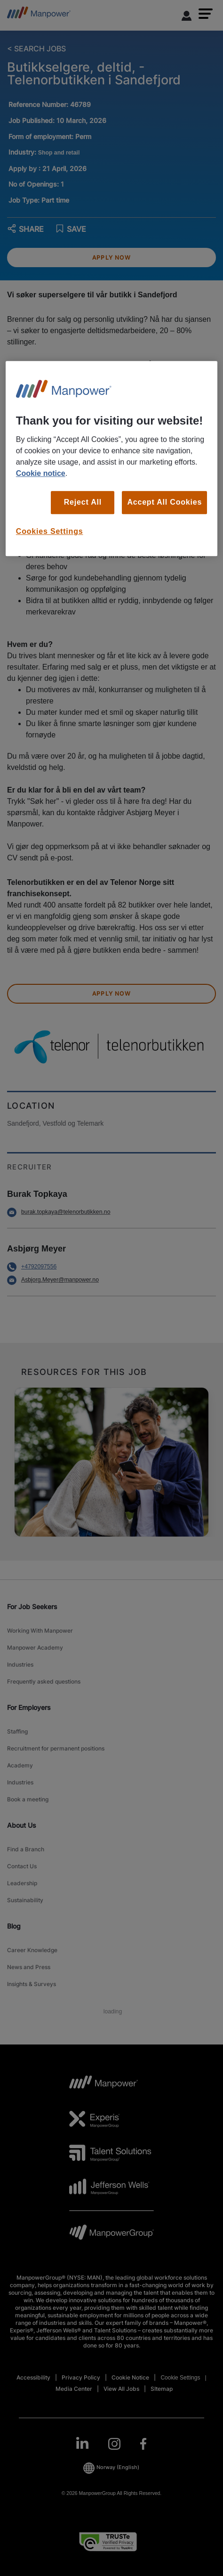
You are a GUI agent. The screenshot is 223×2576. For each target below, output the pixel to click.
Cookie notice (40, 473)
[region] (111, 458)
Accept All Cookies (164, 502)
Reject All (83, 502)
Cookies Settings (49, 531)
